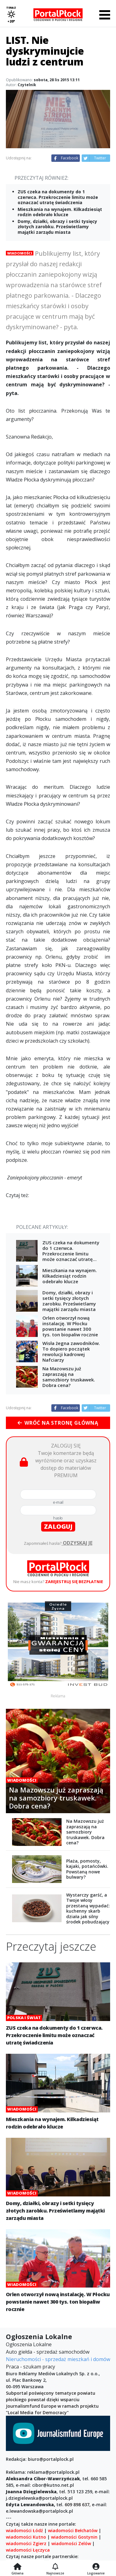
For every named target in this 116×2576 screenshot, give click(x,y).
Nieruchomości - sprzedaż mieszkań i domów (58, 2359)
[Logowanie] (96, 2567)
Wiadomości (19, 253)
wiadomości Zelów (71, 2543)
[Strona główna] (17, 2567)
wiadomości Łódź (24, 2530)
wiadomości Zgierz (26, 2543)
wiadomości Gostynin (74, 2537)
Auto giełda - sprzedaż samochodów (47, 2351)
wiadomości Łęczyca (28, 2550)
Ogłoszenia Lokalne (29, 2344)
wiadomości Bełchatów (72, 2530)
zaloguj (58, 1526)
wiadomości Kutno (26, 2537)
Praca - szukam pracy (30, 2366)
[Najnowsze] (55, 2567)
